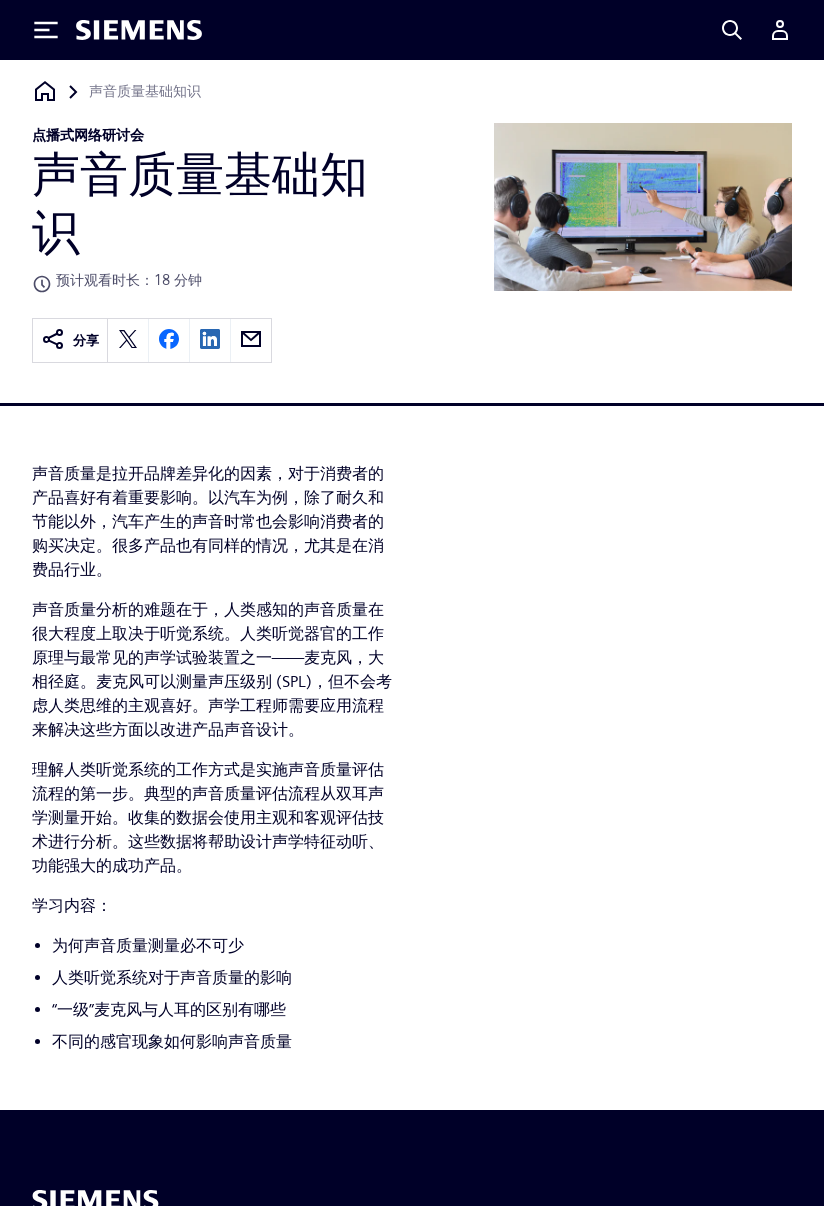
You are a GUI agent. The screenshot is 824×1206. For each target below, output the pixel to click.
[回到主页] (45, 91)
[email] (251, 340)
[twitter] (128, 340)
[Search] (732, 30)
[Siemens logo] (139, 30)
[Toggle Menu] (46, 30)
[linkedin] (210, 340)
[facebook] (169, 340)
